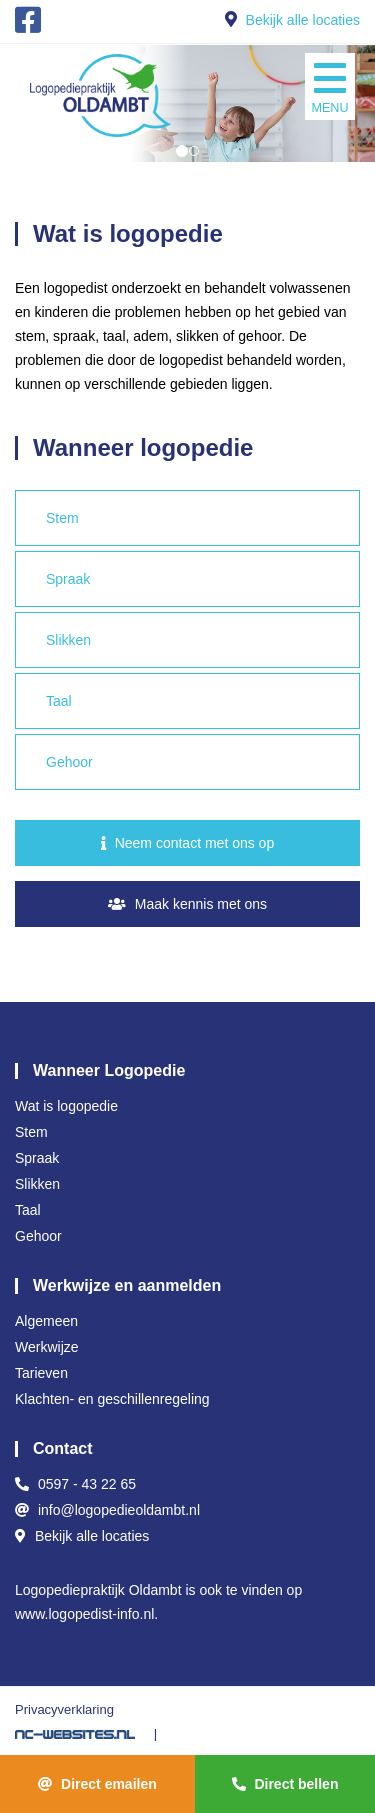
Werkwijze (47, 1347)
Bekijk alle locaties (303, 20)
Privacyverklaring (64, 1710)
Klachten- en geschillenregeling (112, 1399)
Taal (59, 701)
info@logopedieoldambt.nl (119, 1510)
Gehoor (69, 762)
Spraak (68, 579)
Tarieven (41, 1373)
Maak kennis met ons (187, 904)
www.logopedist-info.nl (84, 1614)
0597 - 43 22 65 (87, 1484)
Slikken (68, 640)
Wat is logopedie (66, 1106)
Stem (62, 518)
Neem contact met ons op (187, 843)
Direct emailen (97, 1784)
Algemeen (46, 1321)
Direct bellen (285, 1784)
